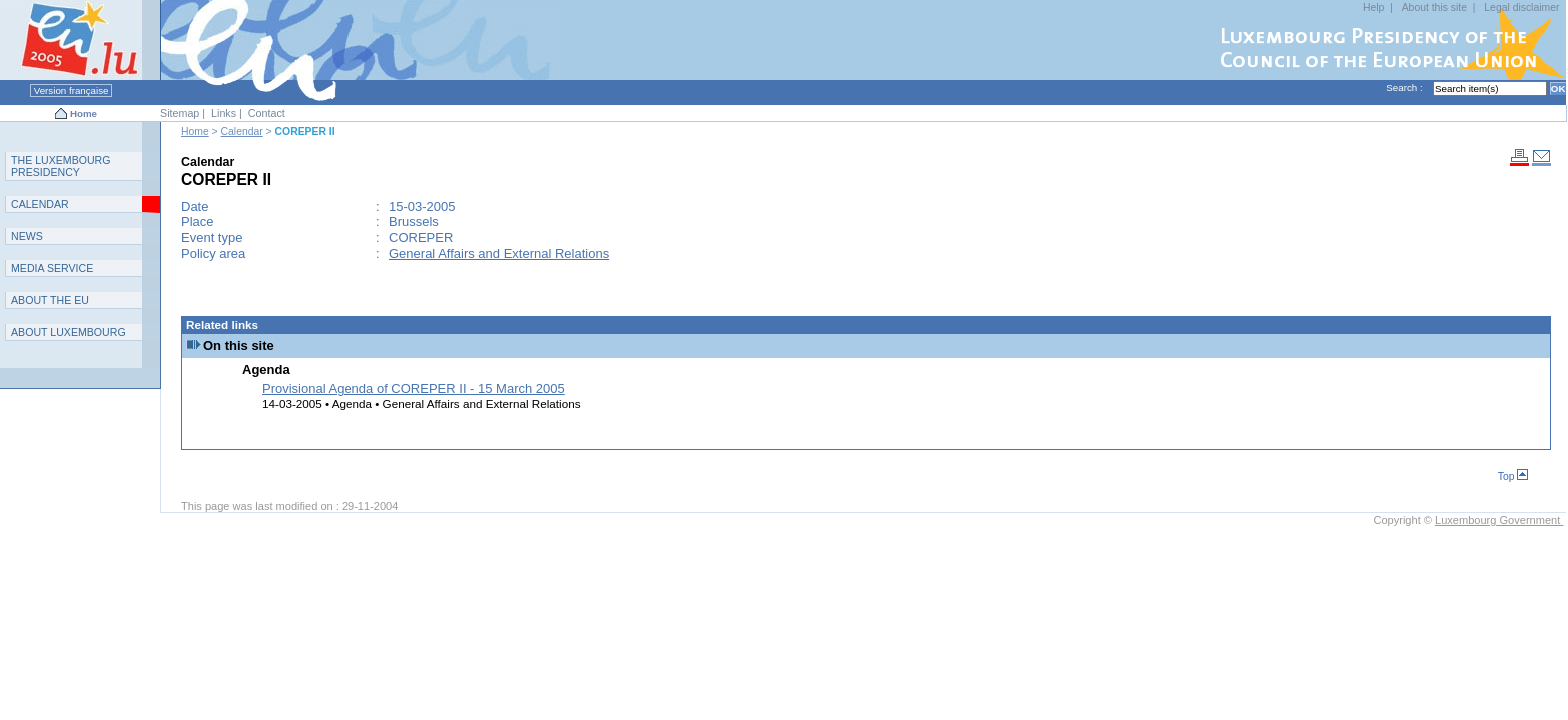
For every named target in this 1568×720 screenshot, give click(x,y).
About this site (1434, 7)
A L (68, 332)
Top (1513, 476)
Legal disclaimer (1521, 7)
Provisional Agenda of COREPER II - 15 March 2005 (413, 388)
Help (1373, 7)
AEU (50, 300)
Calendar (242, 131)
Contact (266, 113)
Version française (71, 90)
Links (223, 113)
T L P (61, 166)
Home (83, 113)
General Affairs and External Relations (499, 253)
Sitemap (179, 113)
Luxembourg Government (1499, 520)
